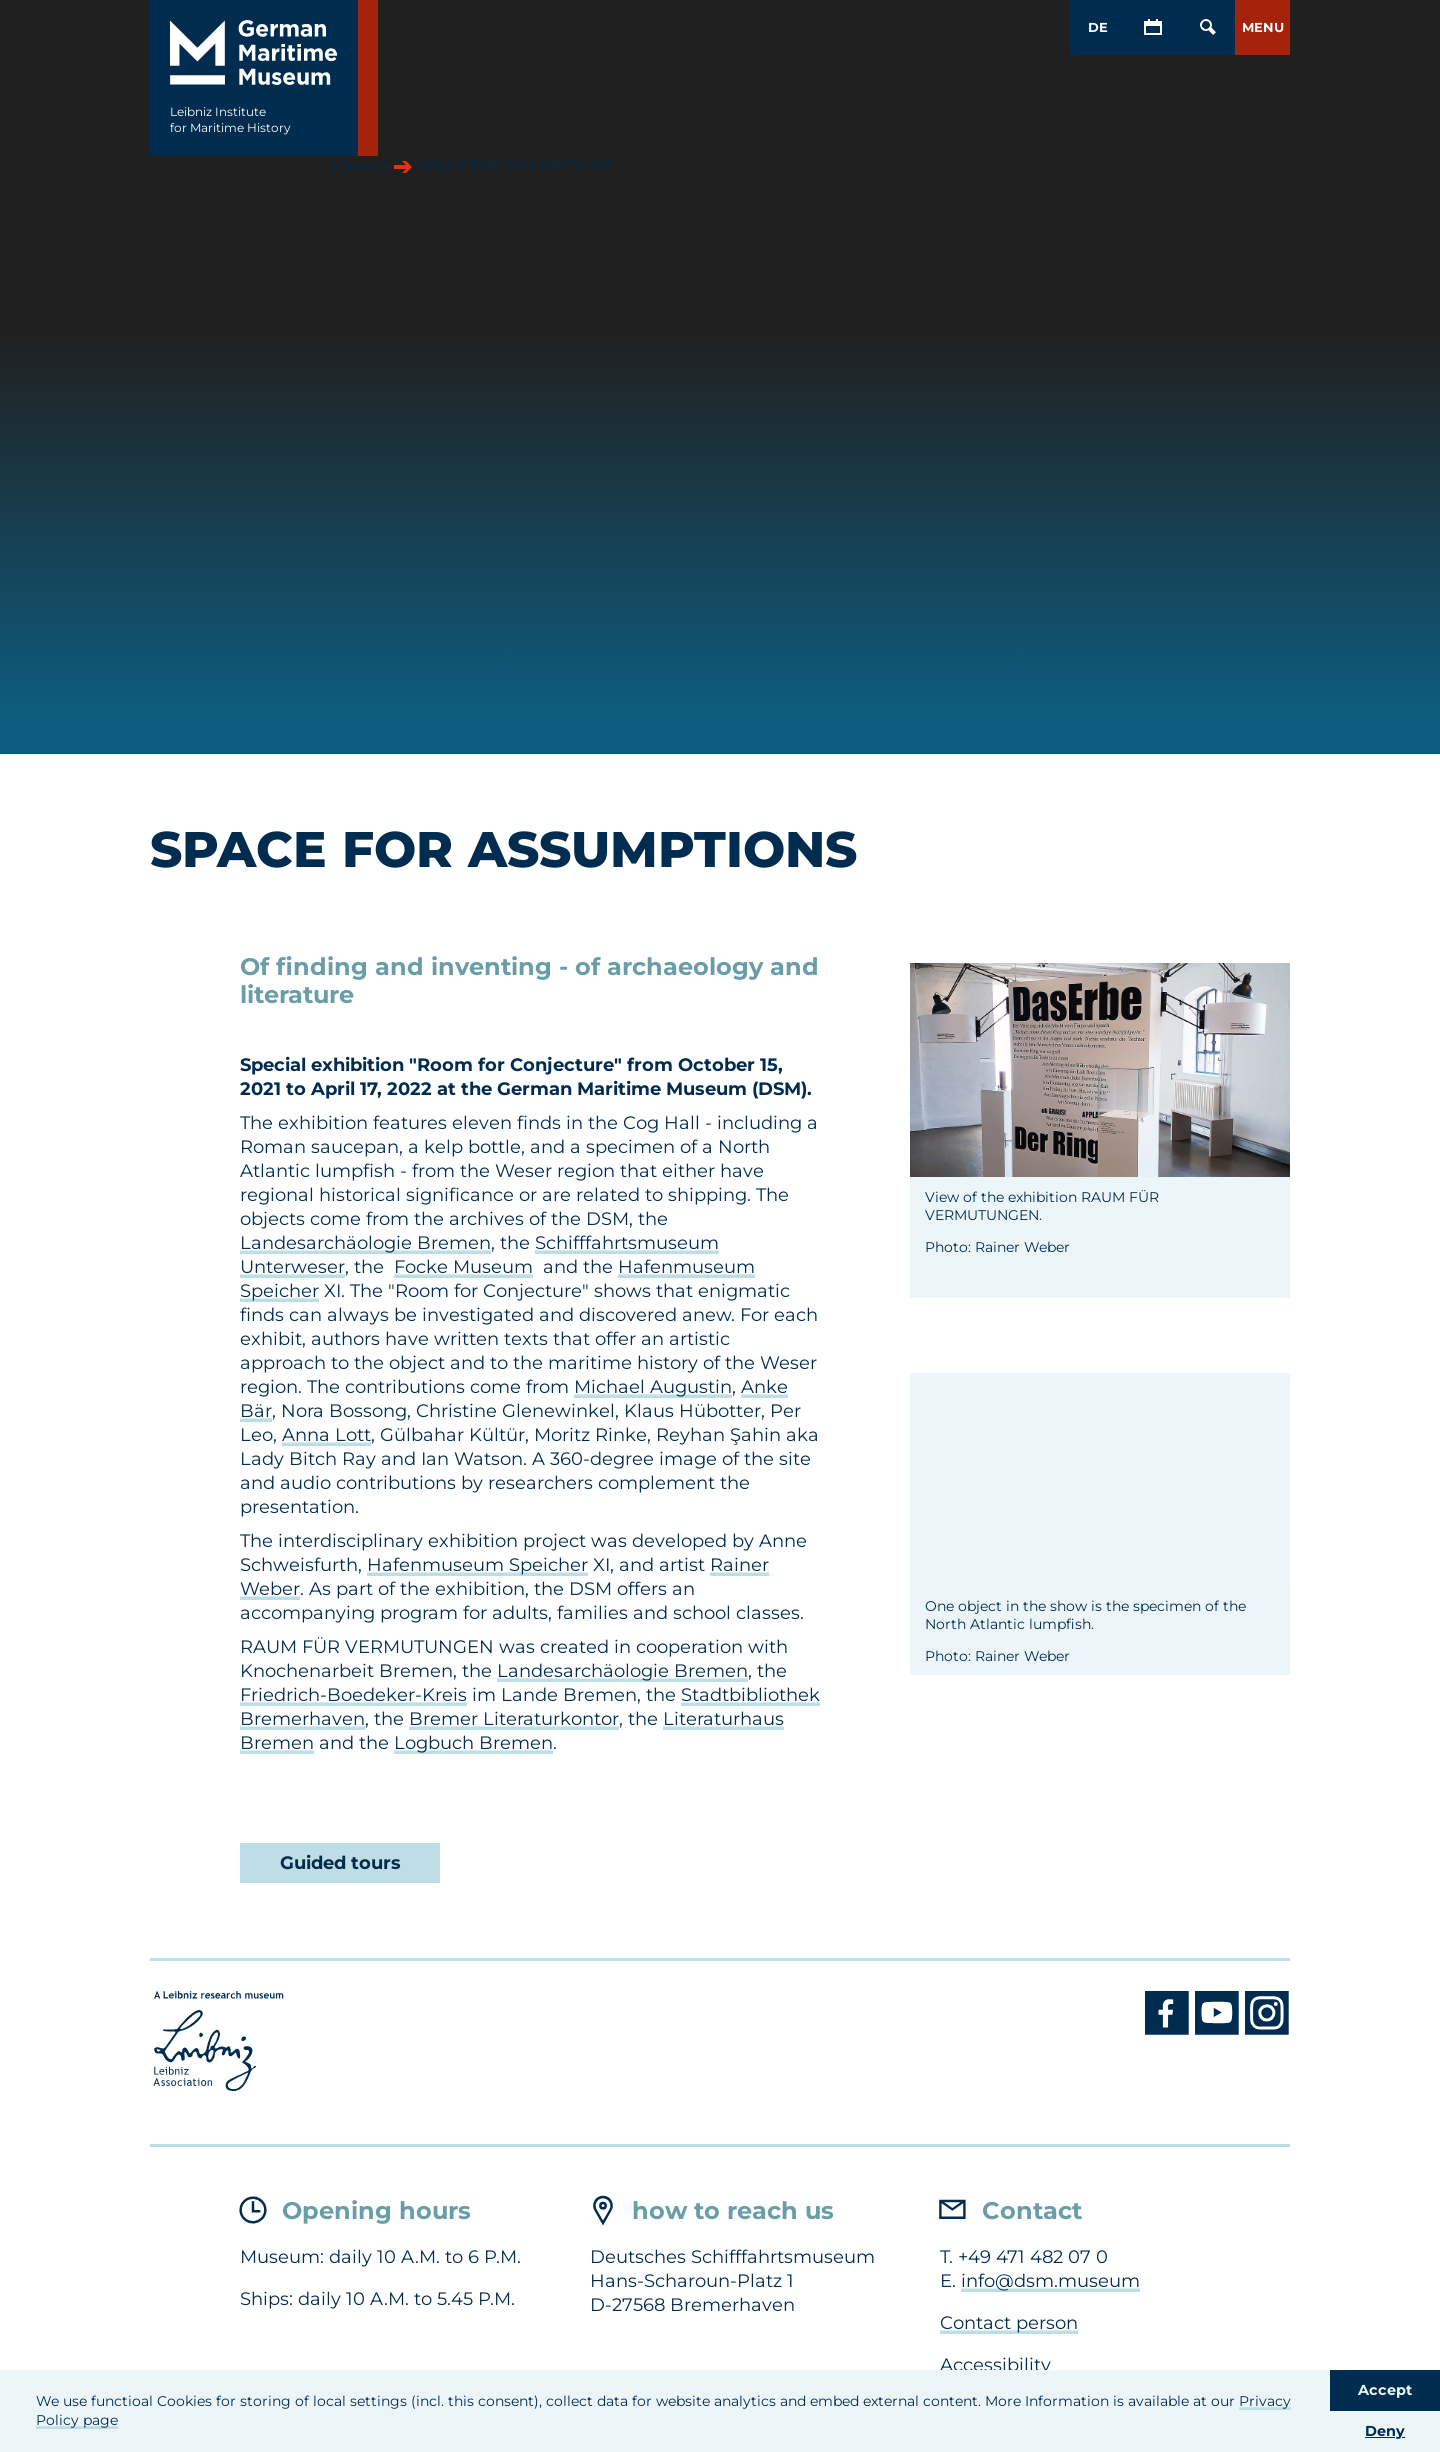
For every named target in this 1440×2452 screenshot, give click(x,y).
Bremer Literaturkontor (514, 1719)
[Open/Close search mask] (1207, 27)
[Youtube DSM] (1220, 2030)
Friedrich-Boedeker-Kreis (353, 1695)
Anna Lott (326, 1435)
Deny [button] (1385, 2431)
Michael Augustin (653, 1387)
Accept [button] (1385, 2390)
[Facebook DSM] (1170, 2030)
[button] (1262, 27)
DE (1098, 27)
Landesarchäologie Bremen (365, 1243)
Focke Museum (463, 1267)
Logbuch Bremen (473, 1743)
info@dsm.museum (1050, 2281)
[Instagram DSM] (1267, 2030)
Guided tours (340, 1863)
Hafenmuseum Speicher (477, 1565)
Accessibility (995, 2365)
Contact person (1009, 2323)
